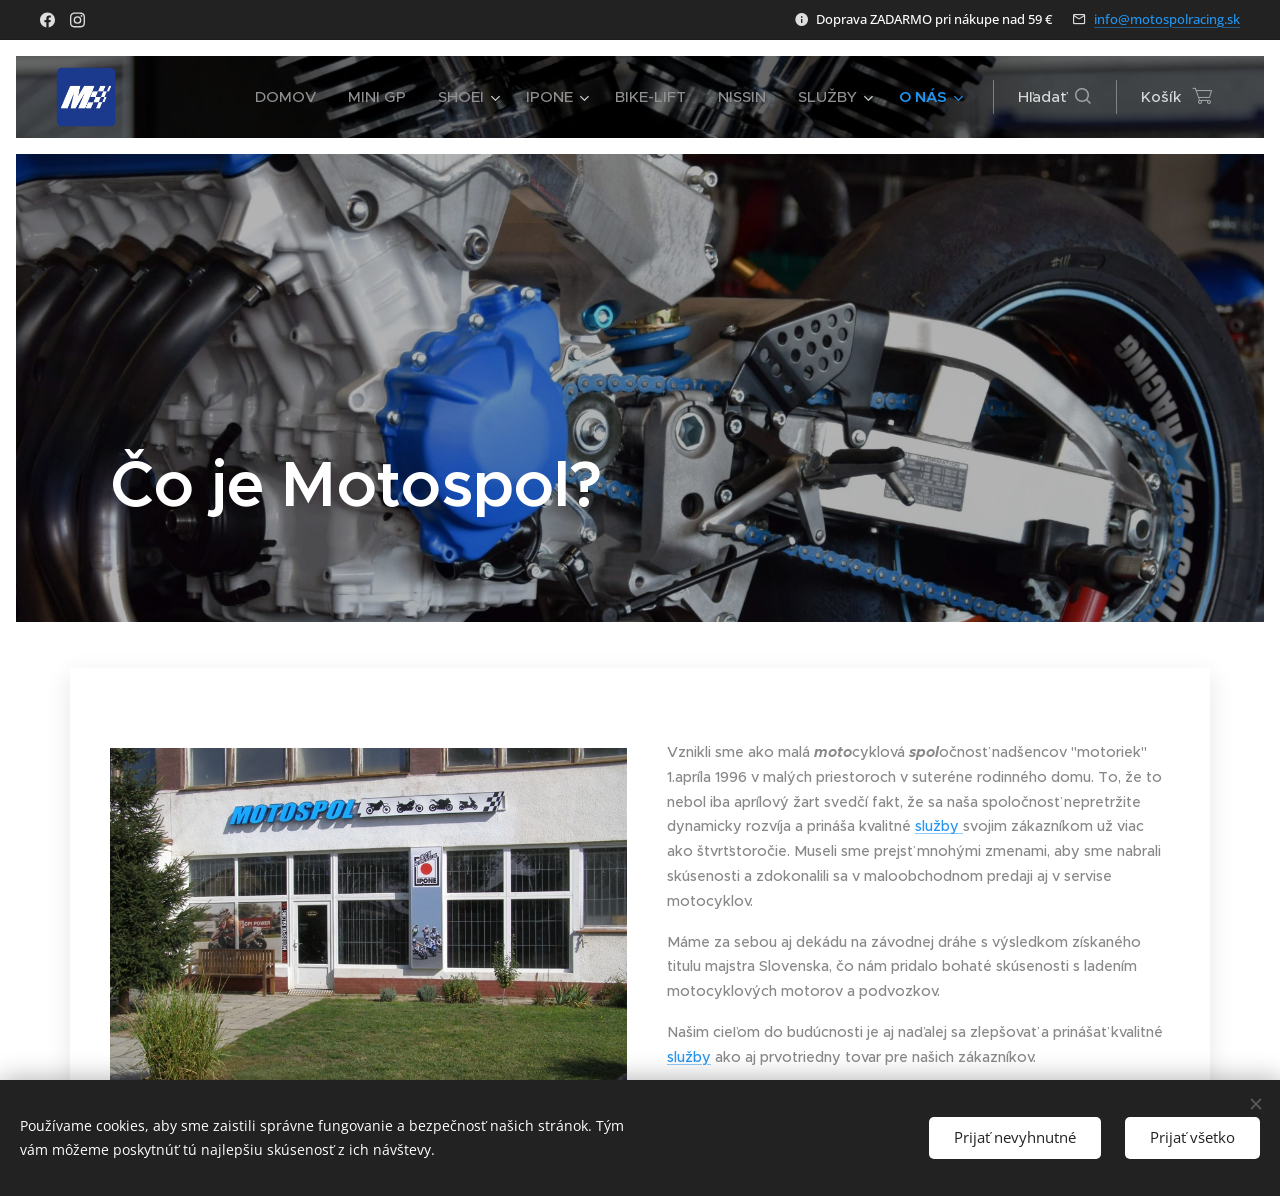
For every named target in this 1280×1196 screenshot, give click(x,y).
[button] (1054, 97)
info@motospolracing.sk (1167, 19)
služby (939, 826)
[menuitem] (290, 97)
